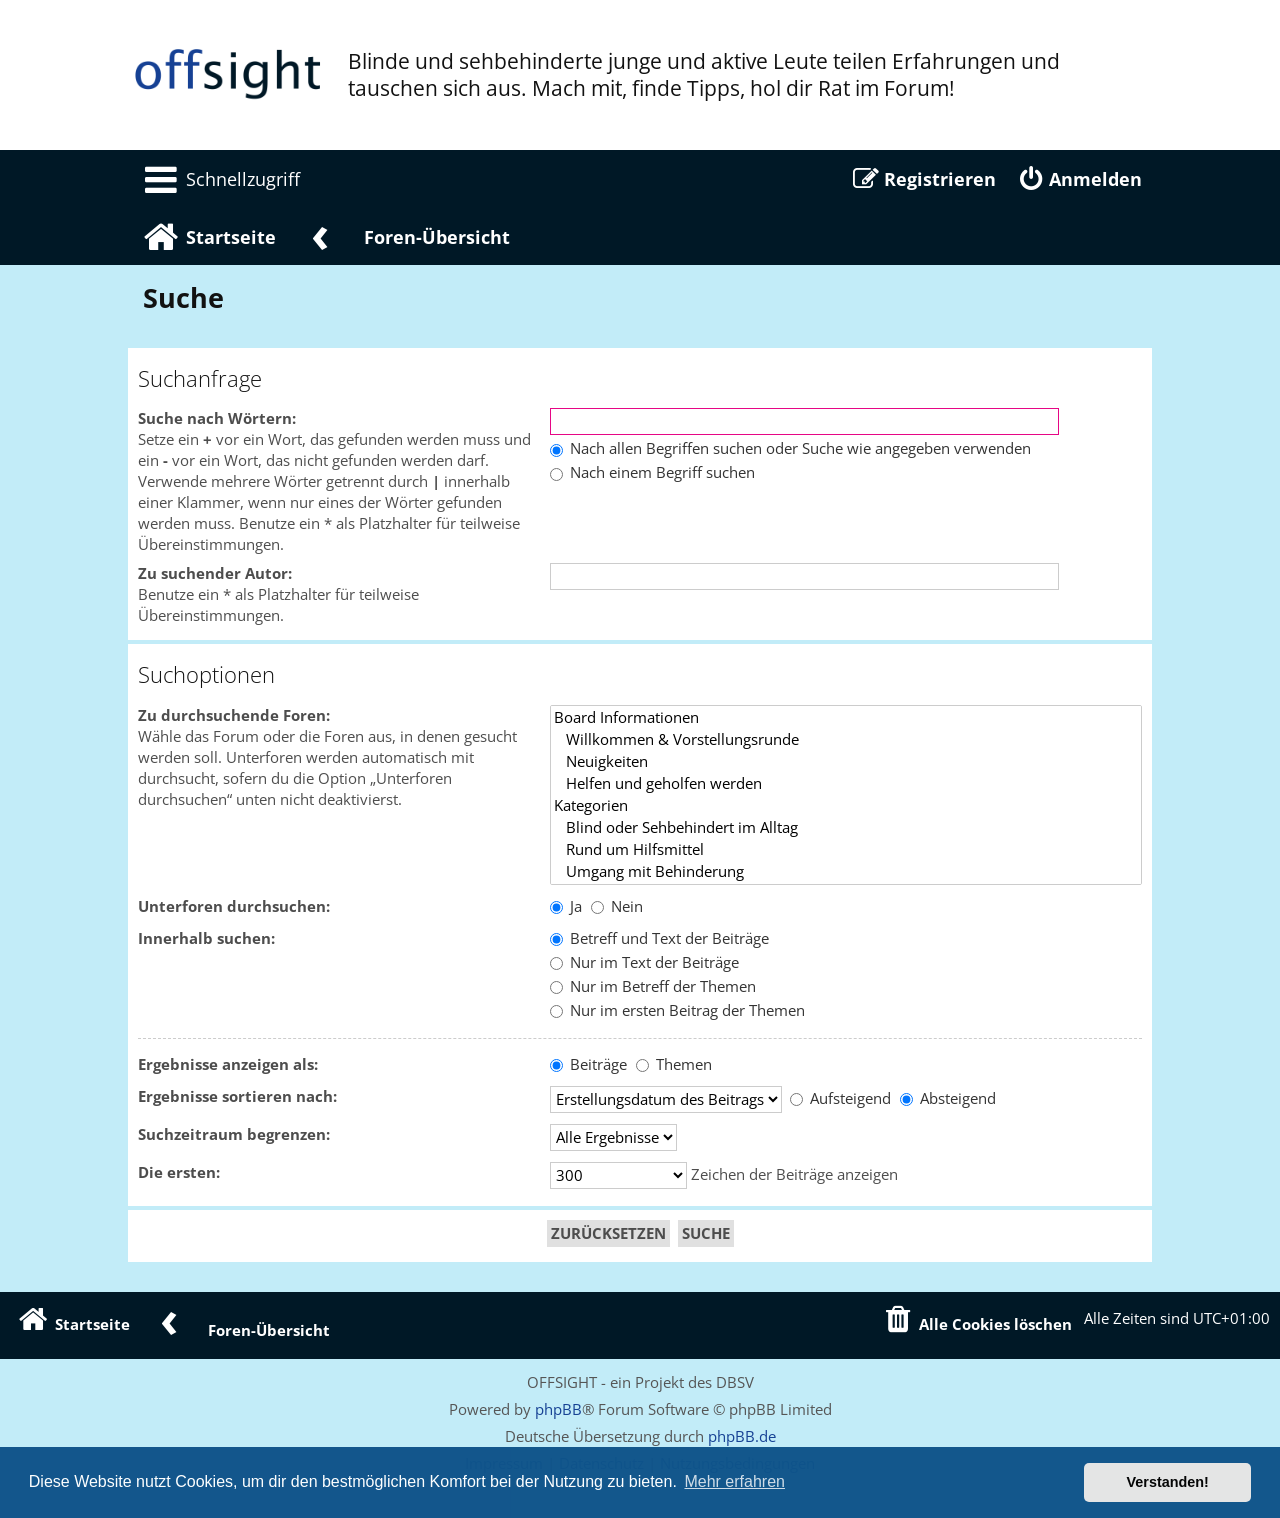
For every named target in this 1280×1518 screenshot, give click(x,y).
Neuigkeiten (846, 762)
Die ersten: (179, 1172)
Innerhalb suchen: (206, 938)
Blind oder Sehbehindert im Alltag (846, 828)
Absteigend (948, 1098)
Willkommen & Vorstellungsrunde (846, 740)
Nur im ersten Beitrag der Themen (677, 1010)
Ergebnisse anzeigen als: (228, 1064)
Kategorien (846, 806)
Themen (674, 1064)
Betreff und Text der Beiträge (659, 938)
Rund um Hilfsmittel (846, 850)
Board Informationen (846, 718)
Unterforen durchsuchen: (234, 906)
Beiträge (588, 1064)
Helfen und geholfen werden (846, 784)
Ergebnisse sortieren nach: (237, 1096)
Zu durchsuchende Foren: (234, 715)
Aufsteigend (840, 1098)
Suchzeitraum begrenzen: (234, 1134)
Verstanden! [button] (1168, 1482)
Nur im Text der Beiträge (644, 962)
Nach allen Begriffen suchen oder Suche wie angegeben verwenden (790, 448)
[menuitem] (219, 179)
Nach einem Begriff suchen (652, 472)
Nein (617, 906)
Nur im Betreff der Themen (653, 986)
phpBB (558, 1409)
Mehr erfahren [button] (734, 1481)
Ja (566, 906)
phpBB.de (742, 1436)
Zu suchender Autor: (215, 573)
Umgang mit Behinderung (846, 872)
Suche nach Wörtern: (217, 418)
